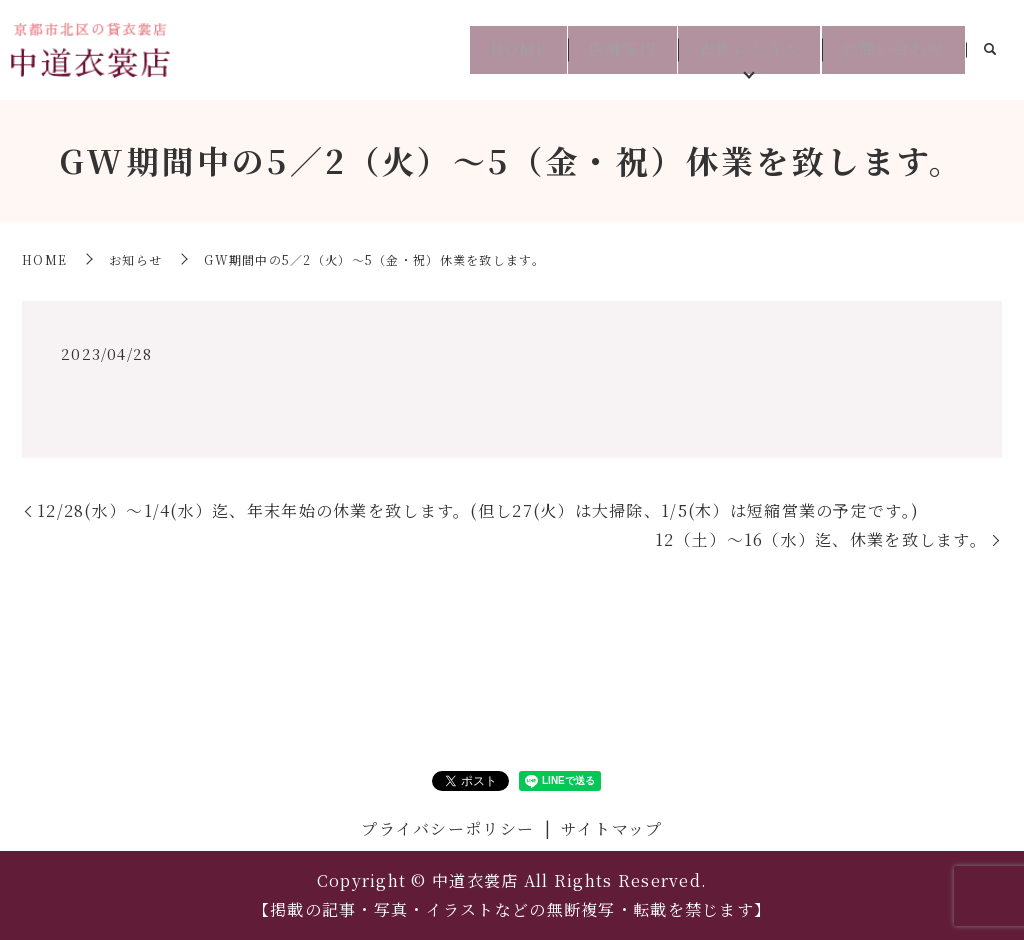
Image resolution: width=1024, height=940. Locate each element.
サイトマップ (612, 828)
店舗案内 (601, 49)
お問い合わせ (889, 49)
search (990, 51)
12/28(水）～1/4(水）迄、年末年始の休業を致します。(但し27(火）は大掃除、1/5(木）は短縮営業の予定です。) (478, 510)
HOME (488, 49)
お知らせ (135, 259)
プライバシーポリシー (447, 828)
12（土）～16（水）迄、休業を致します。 (821, 539)
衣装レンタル (736, 49)
